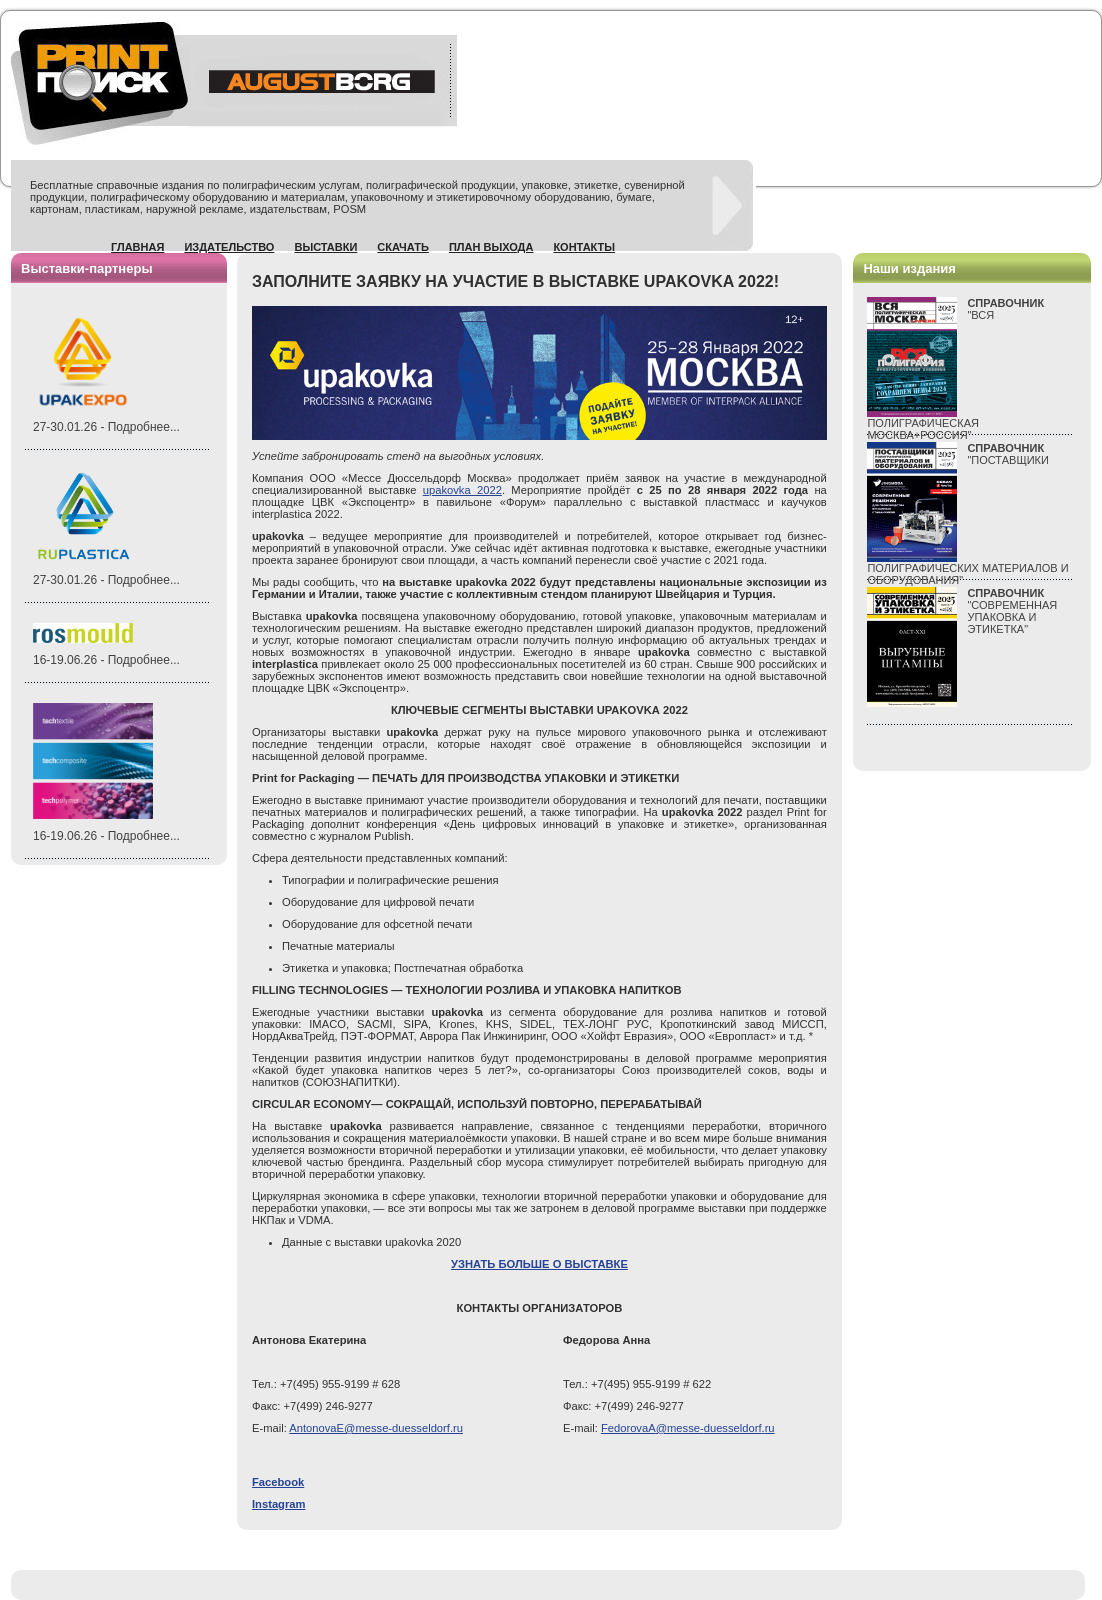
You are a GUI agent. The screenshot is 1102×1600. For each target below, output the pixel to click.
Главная (137, 247)
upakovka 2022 (462, 490)
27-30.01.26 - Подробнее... (106, 427)
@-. (688, 1428)
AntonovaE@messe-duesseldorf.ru (376, 1428)
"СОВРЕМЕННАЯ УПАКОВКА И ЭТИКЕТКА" (1012, 611)
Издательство (229, 247)
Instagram (278, 1504)
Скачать (403, 247)
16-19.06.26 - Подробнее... (106, 660)
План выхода (491, 247)
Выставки (325, 247)
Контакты (584, 247)
